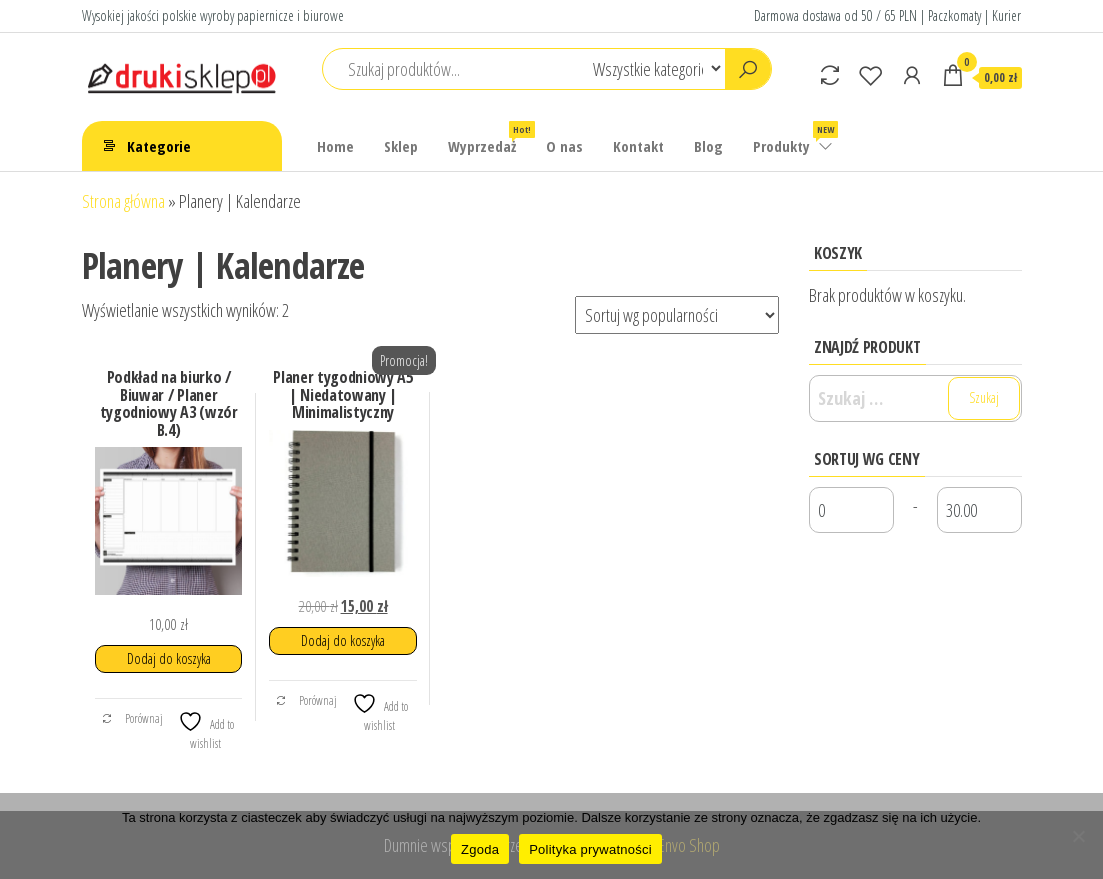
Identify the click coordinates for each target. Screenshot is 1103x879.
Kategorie (159, 146)
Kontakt (638, 146)
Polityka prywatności (590, 849)
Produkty (794, 138)
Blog (708, 146)
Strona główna (123, 201)
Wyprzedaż (489, 138)
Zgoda (480, 849)
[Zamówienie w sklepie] (677, 315)
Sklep (401, 146)
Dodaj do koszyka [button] (169, 658)
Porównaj (132, 718)
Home (335, 146)
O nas (564, 146)
